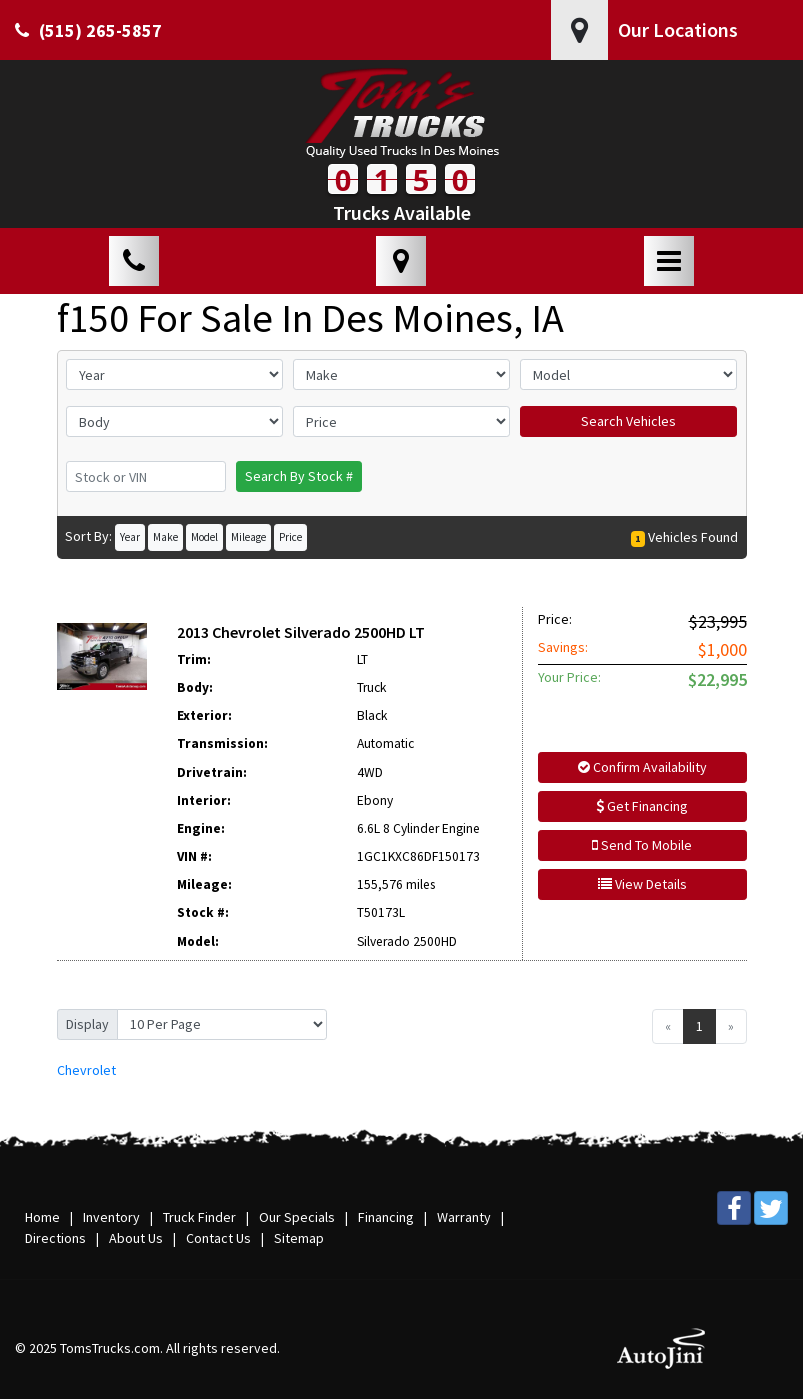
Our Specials (297, 1217)
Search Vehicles (628, 421)
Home (42, 1217)
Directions (55, 1238)
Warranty (464, 1217)
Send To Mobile (642, 845)
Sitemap (299, 1238)
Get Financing (642, 806)
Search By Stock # (299, 476)
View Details (642, 884)
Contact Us (218, 1238)
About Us (136, 1238)
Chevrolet (86, 1070)
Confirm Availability (642, 767)
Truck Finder (199, 1217)
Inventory (111, 1217)
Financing (386, 1217)
